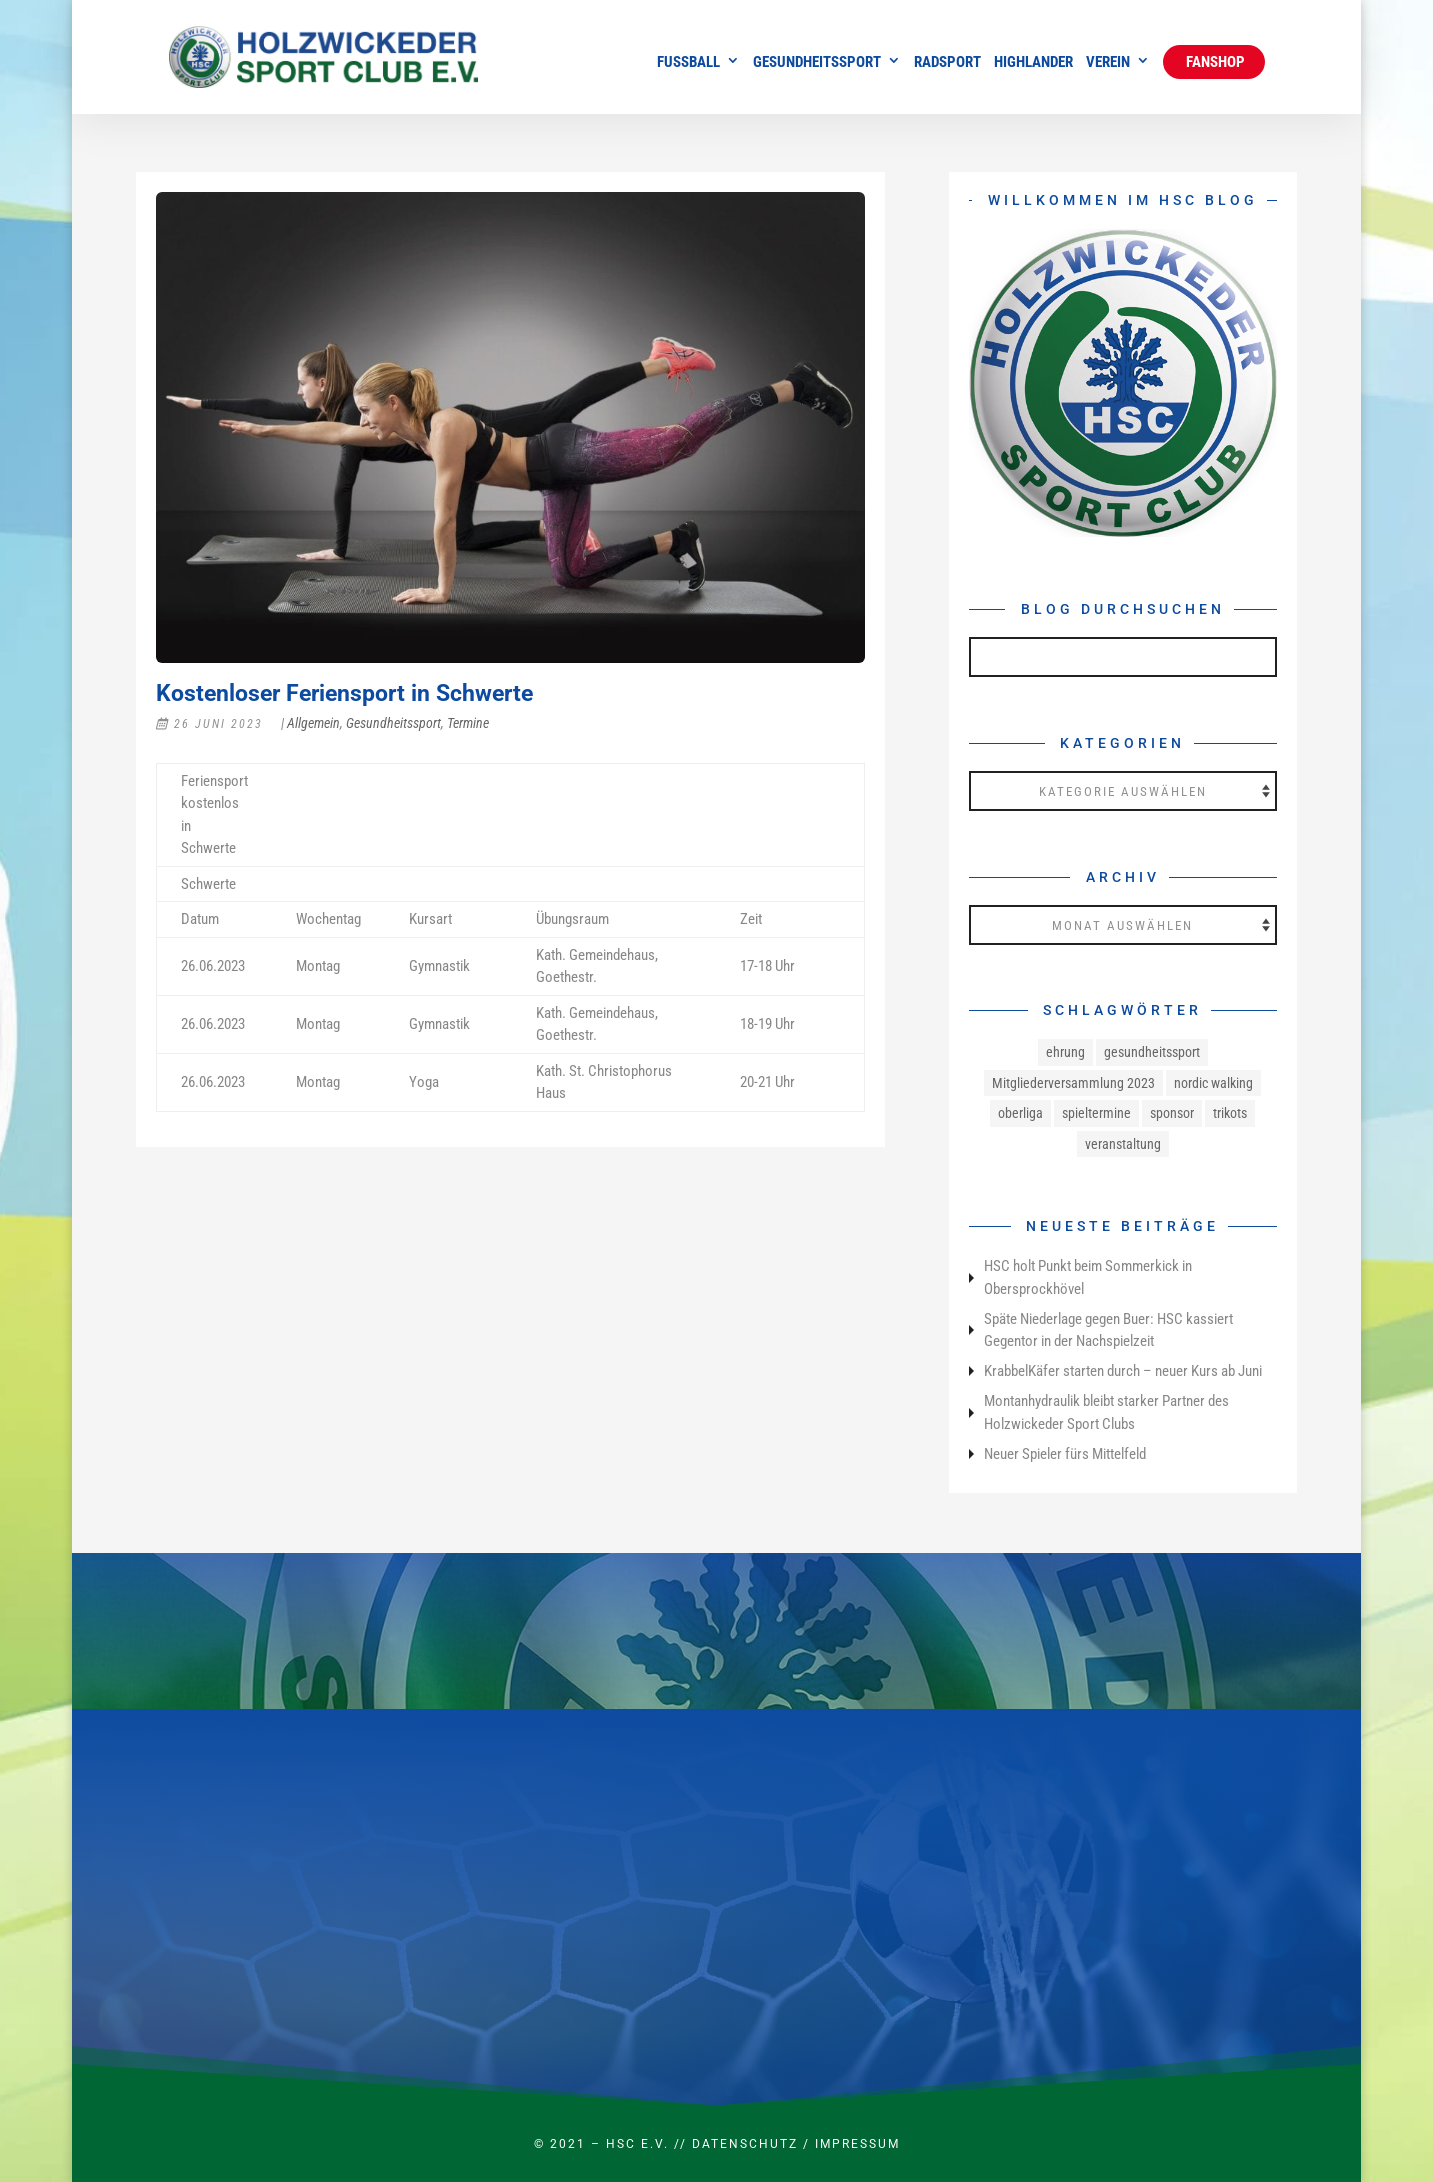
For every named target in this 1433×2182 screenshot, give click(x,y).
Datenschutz (745, 2144)
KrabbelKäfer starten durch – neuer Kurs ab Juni (1123, 1371)
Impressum (857, 2144)
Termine (468, 723)
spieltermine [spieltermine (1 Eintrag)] (1096, 1113)
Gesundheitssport (817, 63)
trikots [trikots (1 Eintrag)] (1230, 1113)
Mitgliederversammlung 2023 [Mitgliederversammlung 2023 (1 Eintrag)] (1073, 1083)
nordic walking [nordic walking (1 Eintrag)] (1213, 1083)
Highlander (1033, 63)
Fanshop (1214, 62)
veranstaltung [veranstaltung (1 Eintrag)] (1123, 1144)
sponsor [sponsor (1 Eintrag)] (1172, 1113)
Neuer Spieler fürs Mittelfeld (1065, 1454)
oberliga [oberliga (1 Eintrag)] (1020, 1113)
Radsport (947, 63)
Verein (1108, 63)
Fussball (688, 63)
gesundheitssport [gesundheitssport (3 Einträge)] (1152, 1052)
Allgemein (313, 723)
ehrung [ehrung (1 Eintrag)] (1065, 1052)
